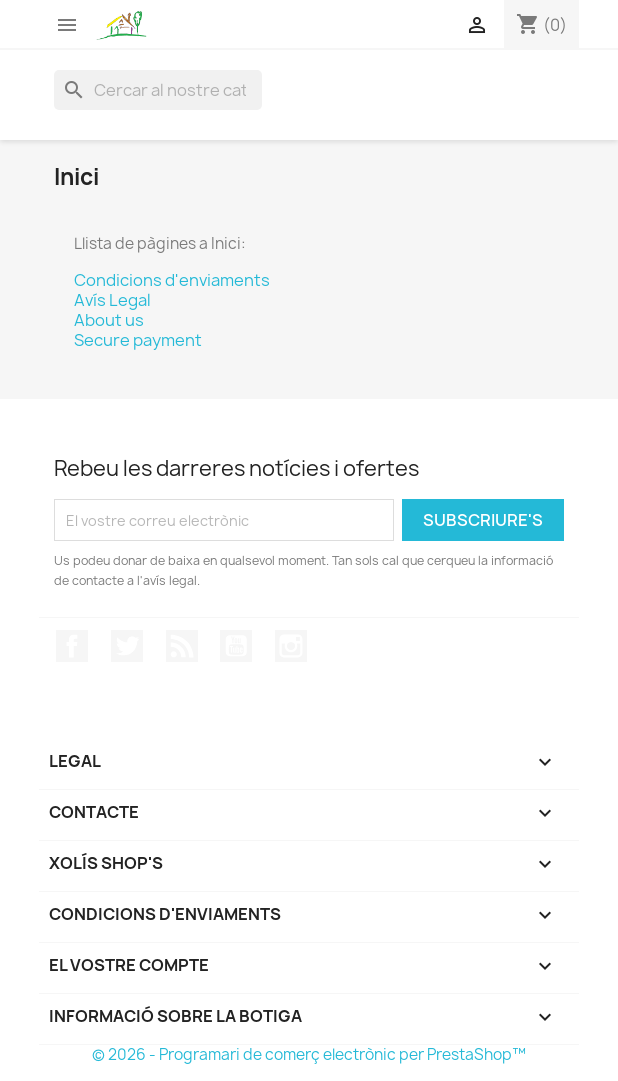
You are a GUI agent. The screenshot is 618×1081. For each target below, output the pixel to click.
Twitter (127, 646)
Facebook (72, 646)
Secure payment (138, 340)
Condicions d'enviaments (172, 280)
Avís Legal (112, 300)
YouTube (236, 646)
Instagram (291, 646)
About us (109, 320)
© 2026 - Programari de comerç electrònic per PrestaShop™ (309, 1054)
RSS (182, 646)
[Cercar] (158, 90)
